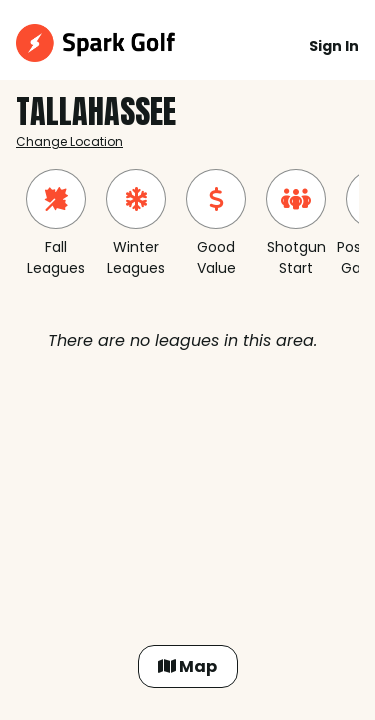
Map (187, 666)
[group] (56, 224)
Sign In (334, 46)
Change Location (69, 141)
